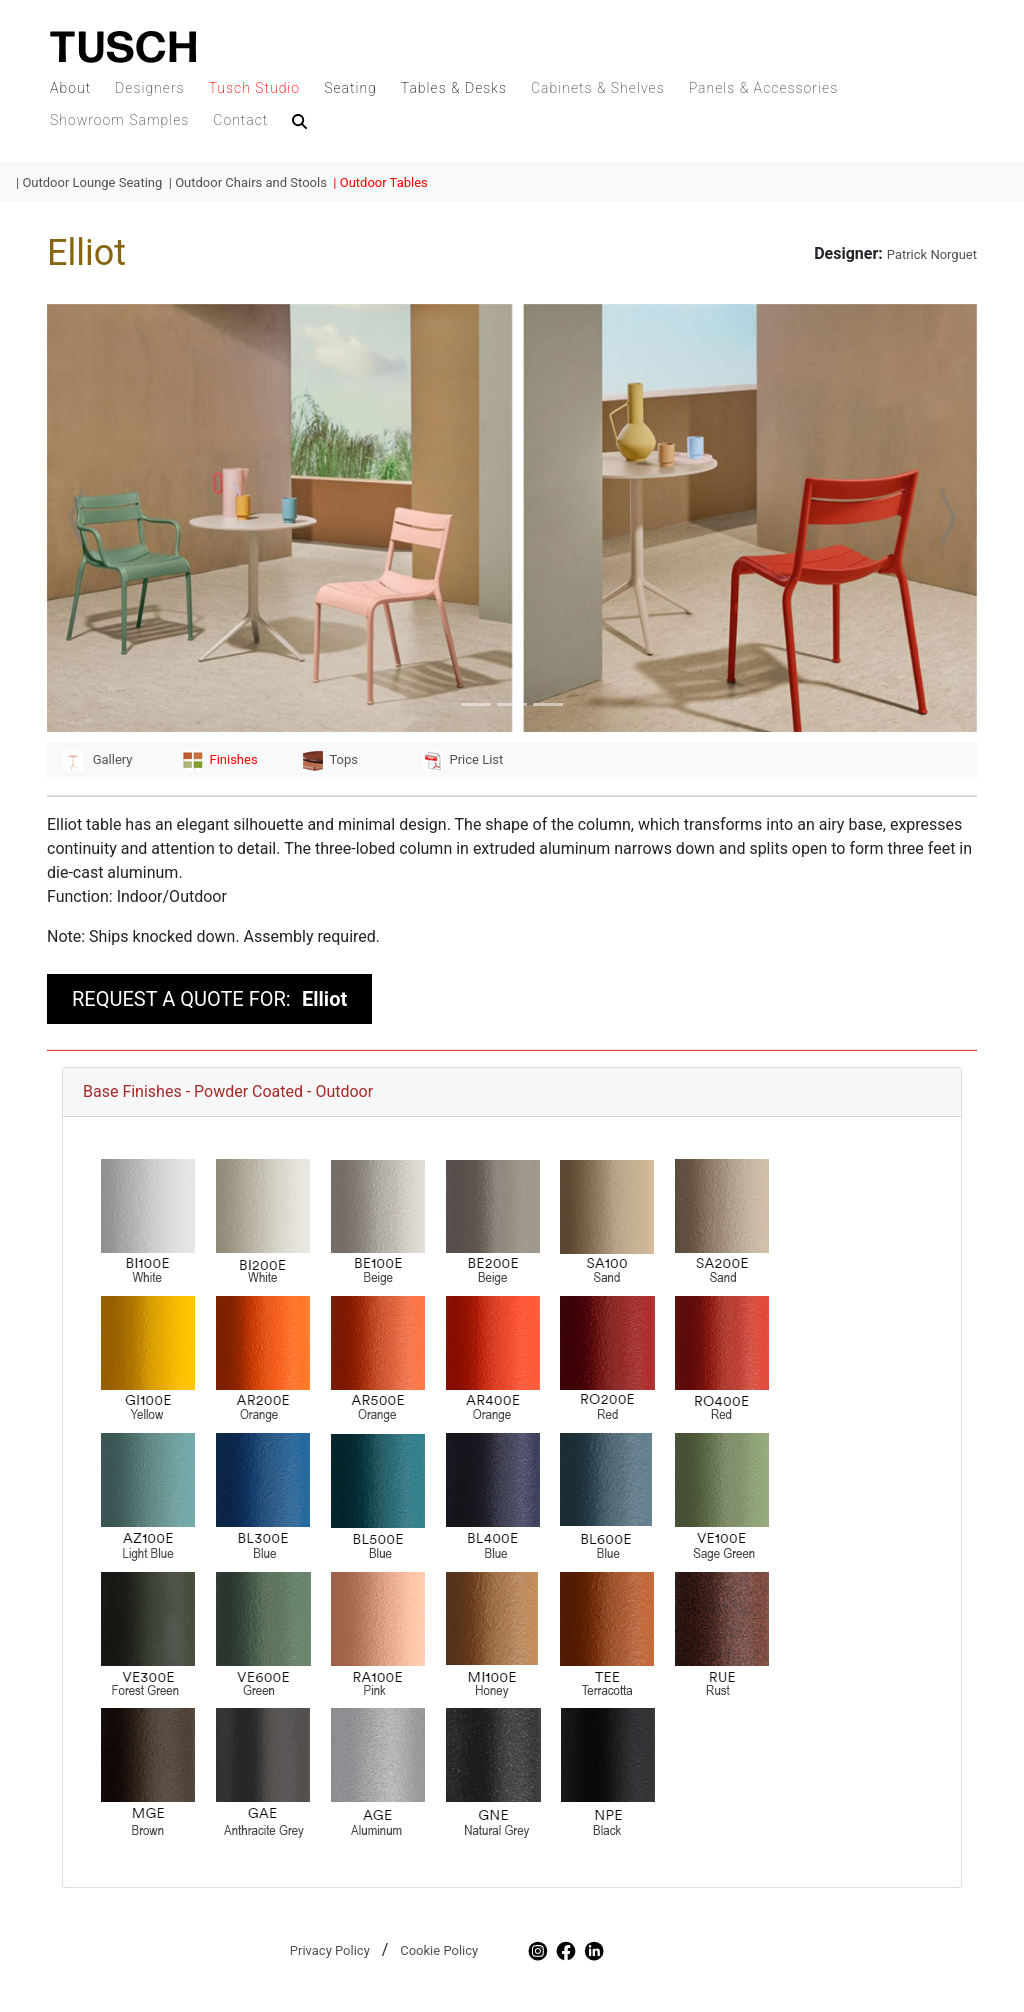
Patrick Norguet (932, 254)
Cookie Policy (439, 1950)
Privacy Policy (330, 1950)
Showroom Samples (119, 120)
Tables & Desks (454, 88)
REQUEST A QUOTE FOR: (209, 999)
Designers (150, 88)
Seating (350, 88)
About (70, 88)
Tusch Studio (254, 88)
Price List (463, 759)
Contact (240, 120)
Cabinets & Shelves (598, 88)
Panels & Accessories (764, 88)
